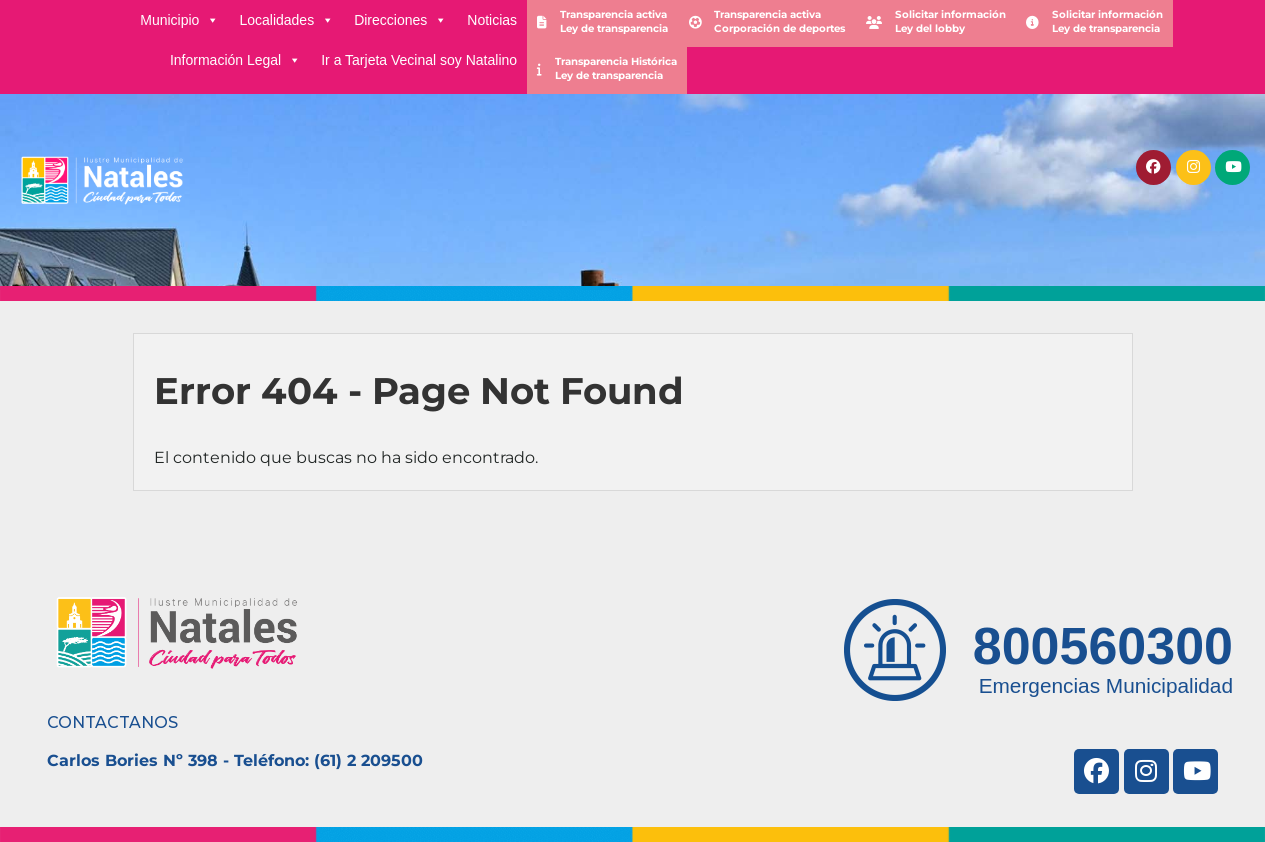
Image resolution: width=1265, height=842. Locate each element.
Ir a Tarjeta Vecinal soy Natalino (419, 60)
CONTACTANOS (112, 722)
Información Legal (235, 60)
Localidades (286, 20)
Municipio (179, 20)
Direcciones (400, 20)
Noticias (492, 20)
